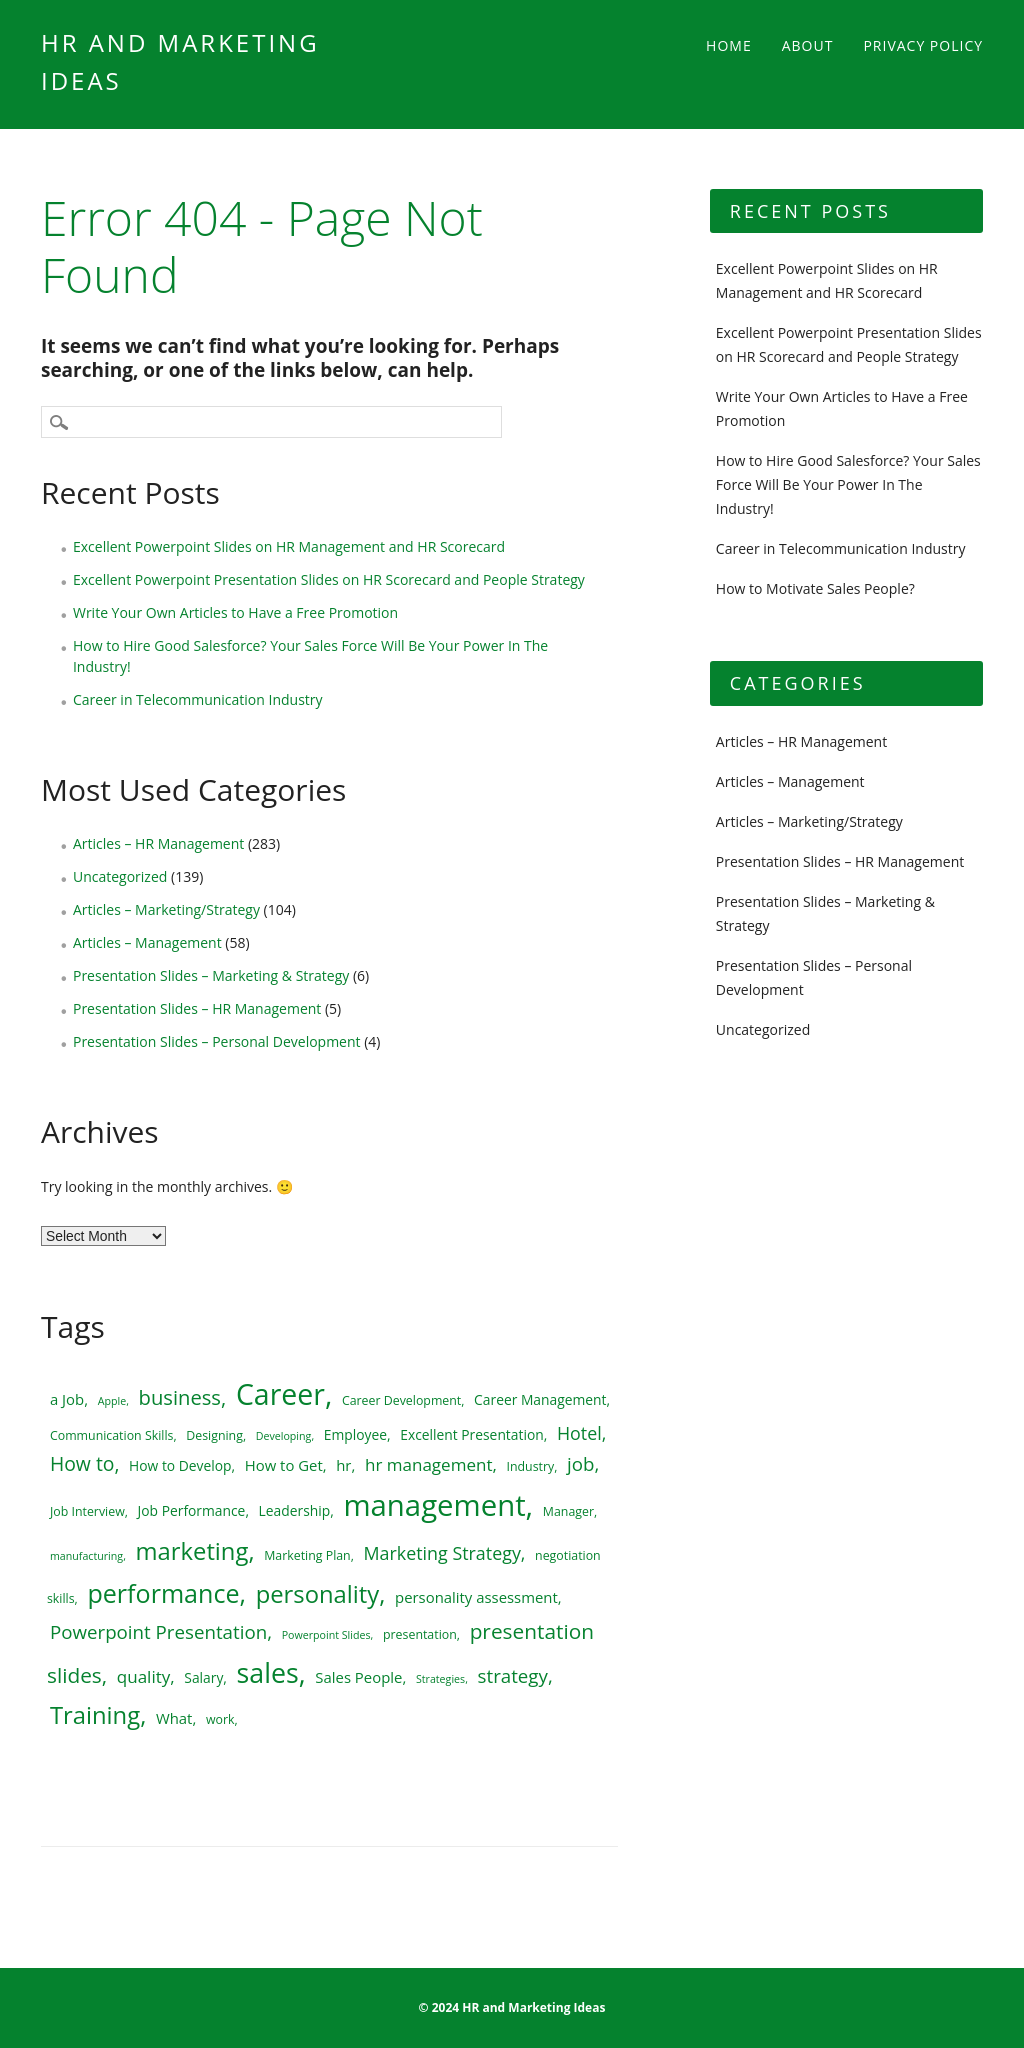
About (808, 45)
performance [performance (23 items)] (163, 1593)
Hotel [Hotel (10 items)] (579, 1433)
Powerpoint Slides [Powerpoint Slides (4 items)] (326, 1635)
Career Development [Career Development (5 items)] (401, 1400)
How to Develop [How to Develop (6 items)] (180, 1465)
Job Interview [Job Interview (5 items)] (87, 1511)
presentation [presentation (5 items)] (420, 1634)
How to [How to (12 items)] (82, 1463)
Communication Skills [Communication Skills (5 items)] (111, 1435)
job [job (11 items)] (580, 1463)
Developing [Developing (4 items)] (284, 1436)
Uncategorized (120, 876)
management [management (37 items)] (434, 1505)
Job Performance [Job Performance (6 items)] (192, 1510)
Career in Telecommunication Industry (198, 699)
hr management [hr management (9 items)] (429, 1464)
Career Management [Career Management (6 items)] (540, 1399)
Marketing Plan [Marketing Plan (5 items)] (307, 1555)
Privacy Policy (923, 45)
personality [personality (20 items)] (318, 1594)
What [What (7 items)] (174, 1718)
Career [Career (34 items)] (280, 1394)
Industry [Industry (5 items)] (531, 1466)
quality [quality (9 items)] (143, 1676)
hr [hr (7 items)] (343, 1465)
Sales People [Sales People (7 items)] (358, 1677)
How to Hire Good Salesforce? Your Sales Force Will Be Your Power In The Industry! (848, 484)
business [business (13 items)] (180, 1397)
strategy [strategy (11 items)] (513, 1675)
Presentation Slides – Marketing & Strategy (211, 975)
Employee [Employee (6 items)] (355, 1434)
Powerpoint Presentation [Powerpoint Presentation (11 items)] (158, 1631)
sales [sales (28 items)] (268, 1672)
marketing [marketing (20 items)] (192, 1551)
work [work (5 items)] (220, 1719)
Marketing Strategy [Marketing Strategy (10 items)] (442, 1553)
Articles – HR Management (158, 843)
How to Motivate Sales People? (815, 588)
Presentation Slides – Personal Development (217, 1041)
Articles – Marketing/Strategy (166, 909)
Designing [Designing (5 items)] (214, 1435)
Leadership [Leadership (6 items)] (295, 1510)
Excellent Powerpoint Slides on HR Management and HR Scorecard (289, 546)
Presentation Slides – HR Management (197, 1008)
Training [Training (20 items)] (95, 1715)
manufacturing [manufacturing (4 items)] (86, 1556)
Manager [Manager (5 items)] (568, 1511)
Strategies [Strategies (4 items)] (440, 1679)
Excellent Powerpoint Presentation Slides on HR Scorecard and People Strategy (329, 579)
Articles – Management (147, 942)
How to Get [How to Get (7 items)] (284, 1465)
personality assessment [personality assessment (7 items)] (476, 1597)
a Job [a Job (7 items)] (67, 1399)
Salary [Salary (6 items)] (203, 1677)
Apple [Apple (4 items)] (112, 1401)
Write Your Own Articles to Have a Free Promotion (235, 612)
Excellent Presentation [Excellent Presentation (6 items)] (471, 1434)
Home (729, 45)
